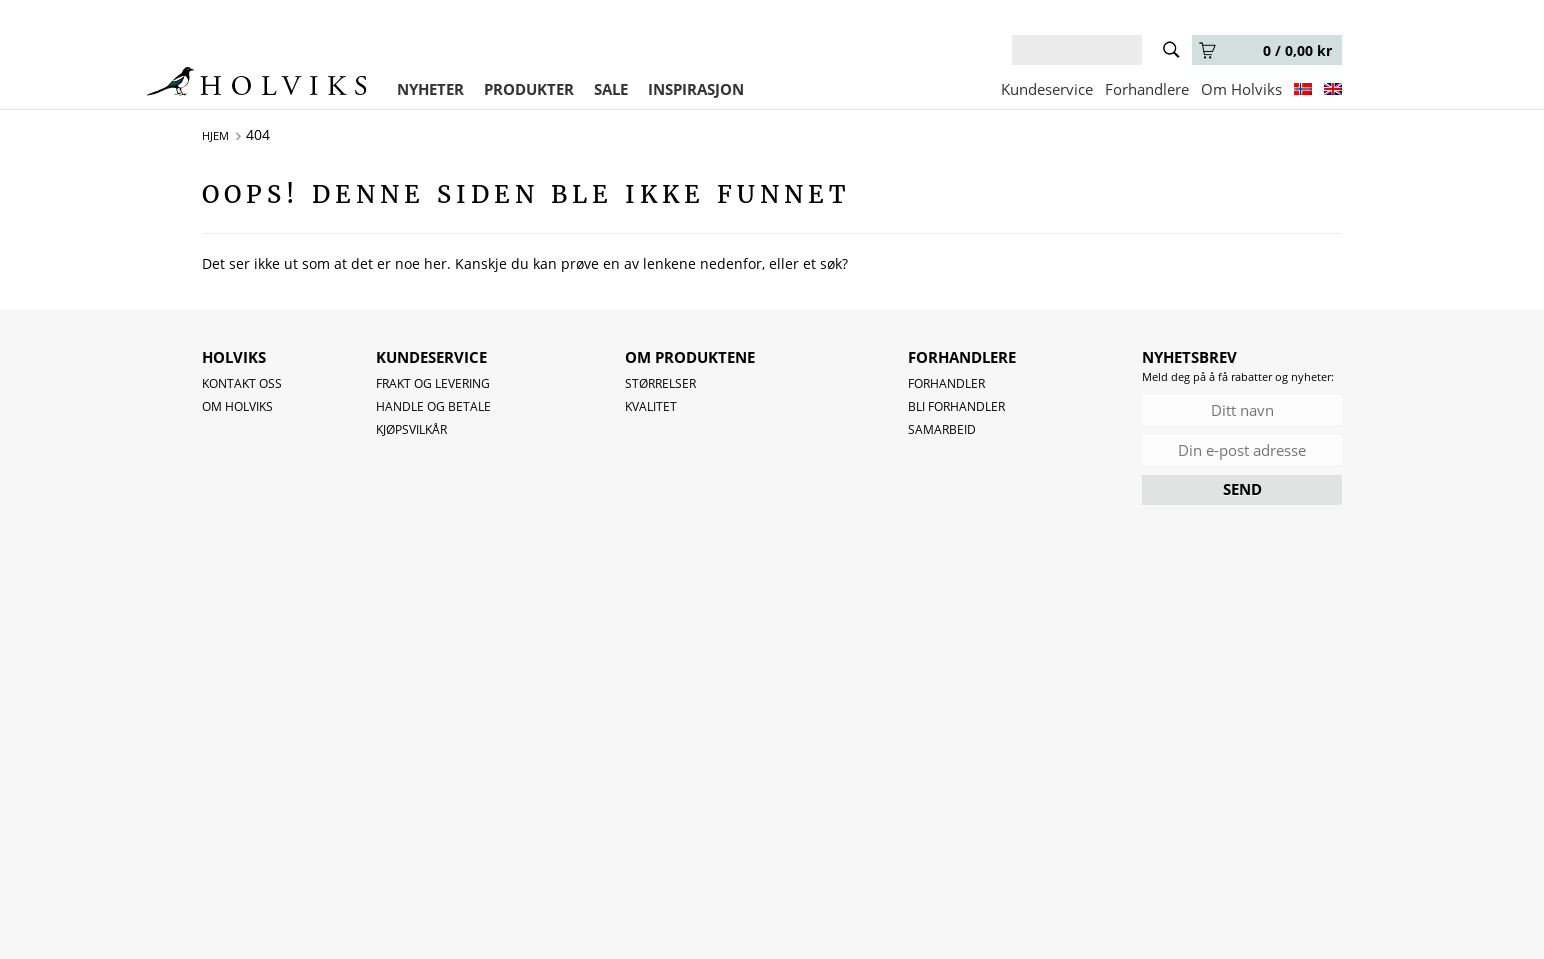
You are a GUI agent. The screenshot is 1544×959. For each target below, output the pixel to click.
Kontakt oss (242, 383)
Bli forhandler (956, 406)
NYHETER (430, 89)
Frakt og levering (433, 383)
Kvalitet (651, 406)
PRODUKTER (529, 89)
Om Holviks (1241, 89)
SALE (611, 89)
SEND (1242, 489)
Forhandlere (1147, 89)
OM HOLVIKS (237, 406)
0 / (1265, 50)
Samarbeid (942, 429)
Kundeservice (1047, 89)
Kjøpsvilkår (411, 429)
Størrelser (660, 383)
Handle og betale (433, 406)
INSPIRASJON (696, 89)
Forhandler (946, 383)
